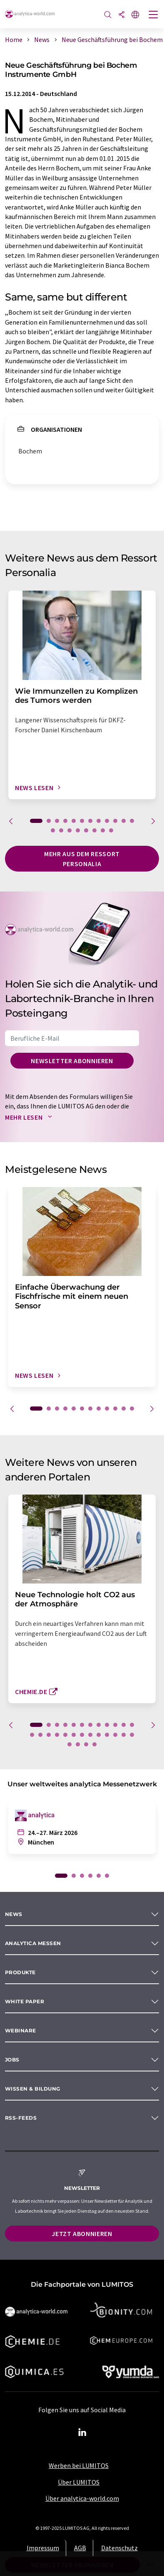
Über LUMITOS (78, 2482)
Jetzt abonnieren (82, 2233)
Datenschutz (119, 2548)
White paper (24, 2001)
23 (115, 1735)
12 (132, 821)
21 (99, 1735)
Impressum (43, 2548)
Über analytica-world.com (82, 2498)
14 (61, 830)
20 (111, 830)
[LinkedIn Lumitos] (82, 2432)
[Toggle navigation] (153, 15)
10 (115, 821)
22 (107, 1735)
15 (69, 830)
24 (124, 1735)
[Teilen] (121, 15)
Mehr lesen (30, 1117)
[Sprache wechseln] (135, 15)
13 (53, 830)
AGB (80, 2548)
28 (86, 1744)
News (13, 1914)
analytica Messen (33, 1943)
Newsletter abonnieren (72, 1061)
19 (103, 830)
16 (78, 830)
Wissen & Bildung (32, 2089)
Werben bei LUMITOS (79, 2465)
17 (86, 830)
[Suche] (108, 15)
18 (94, 830)
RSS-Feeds (21, 2118)
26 (69, 1744)
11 (124, 821)
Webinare (20, 2030)
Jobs (12, 2059)
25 (132, 1735)
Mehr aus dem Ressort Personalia (82, 859)
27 (78, 1744)
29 (94, 1744)
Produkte (20, 1972)
